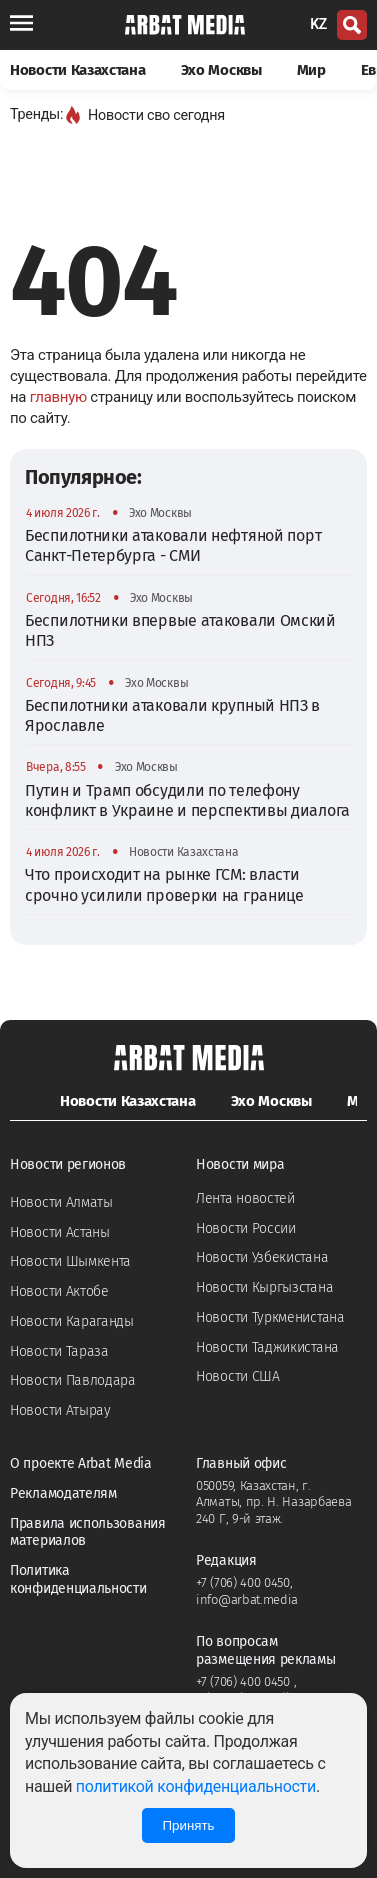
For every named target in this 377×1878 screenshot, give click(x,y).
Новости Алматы (61, 1202)
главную (58, 397)
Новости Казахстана (78, 70)
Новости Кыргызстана (264, 1287)
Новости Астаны (60, 1232)
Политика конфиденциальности (78, 1579)
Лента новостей (245, 1198)
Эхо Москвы (221, 70)
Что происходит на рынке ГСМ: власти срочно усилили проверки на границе (164, 884)
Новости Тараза (59, 1351)
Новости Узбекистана (262, 1257)
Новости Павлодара (73, 1380)
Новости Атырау (60, 1410)
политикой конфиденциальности (196, 1786)
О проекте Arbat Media (81, 1463)
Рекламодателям (63, 1493)
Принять (188, 1825)
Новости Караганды (72, 1321)
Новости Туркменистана (270, 1317)
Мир (311, 70)
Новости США (238, 1376)
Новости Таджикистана (267, 1347)
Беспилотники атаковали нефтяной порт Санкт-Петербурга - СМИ (173, 545)
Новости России (246, 1228)
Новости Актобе (59, 1291)
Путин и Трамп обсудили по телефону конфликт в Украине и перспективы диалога (187, 800)
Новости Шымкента (70, 1261)
